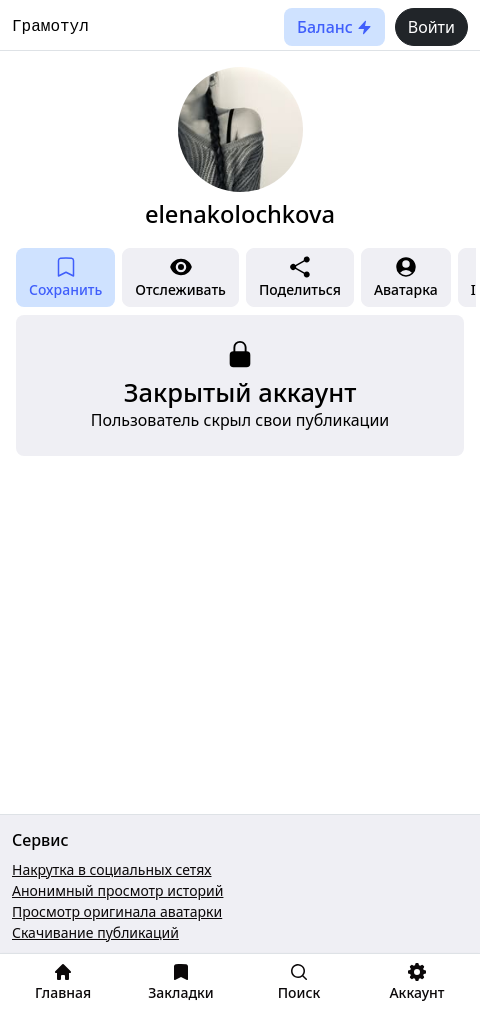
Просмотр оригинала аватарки (117, 911)
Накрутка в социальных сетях (112, 869)
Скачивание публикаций (95, 932)
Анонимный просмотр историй (117, 890)
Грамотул (50, 27)
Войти (431, 27)
